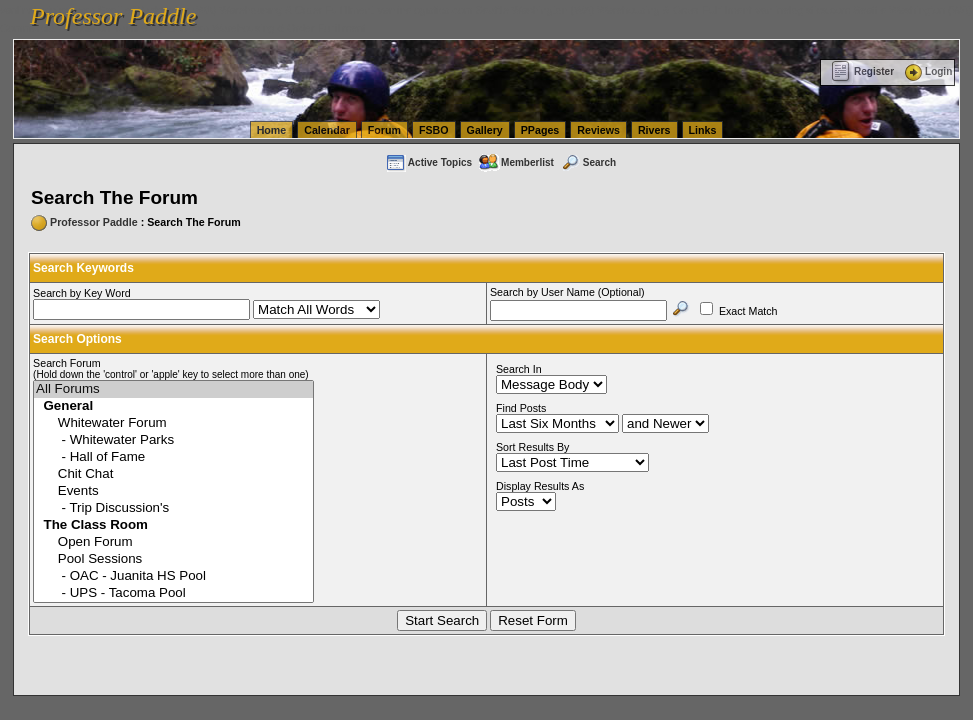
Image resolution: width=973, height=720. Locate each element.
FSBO (434, 130)
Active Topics (428, 162)
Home (272, 130)
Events (173, 491)
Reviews (598, 130)
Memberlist (516, 162)
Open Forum (173, 542)
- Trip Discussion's (173, 508)
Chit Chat (173, 474)
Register (862, 71)
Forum (384, 130)
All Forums (173, 389)
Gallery (485, 130)
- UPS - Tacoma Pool (173, 593)
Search (588, 162)
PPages (540, 130)
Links (703, 130)
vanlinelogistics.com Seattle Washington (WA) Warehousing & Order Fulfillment (565, 10)
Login (927, 71)
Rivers (654, 130)
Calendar (327, 130)
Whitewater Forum (173, 423)
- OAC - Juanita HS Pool (173, 576)
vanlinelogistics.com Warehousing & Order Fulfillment (240, 28)
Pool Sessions (173, 559)
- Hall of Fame (173, 457)
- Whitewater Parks (173, 440)
